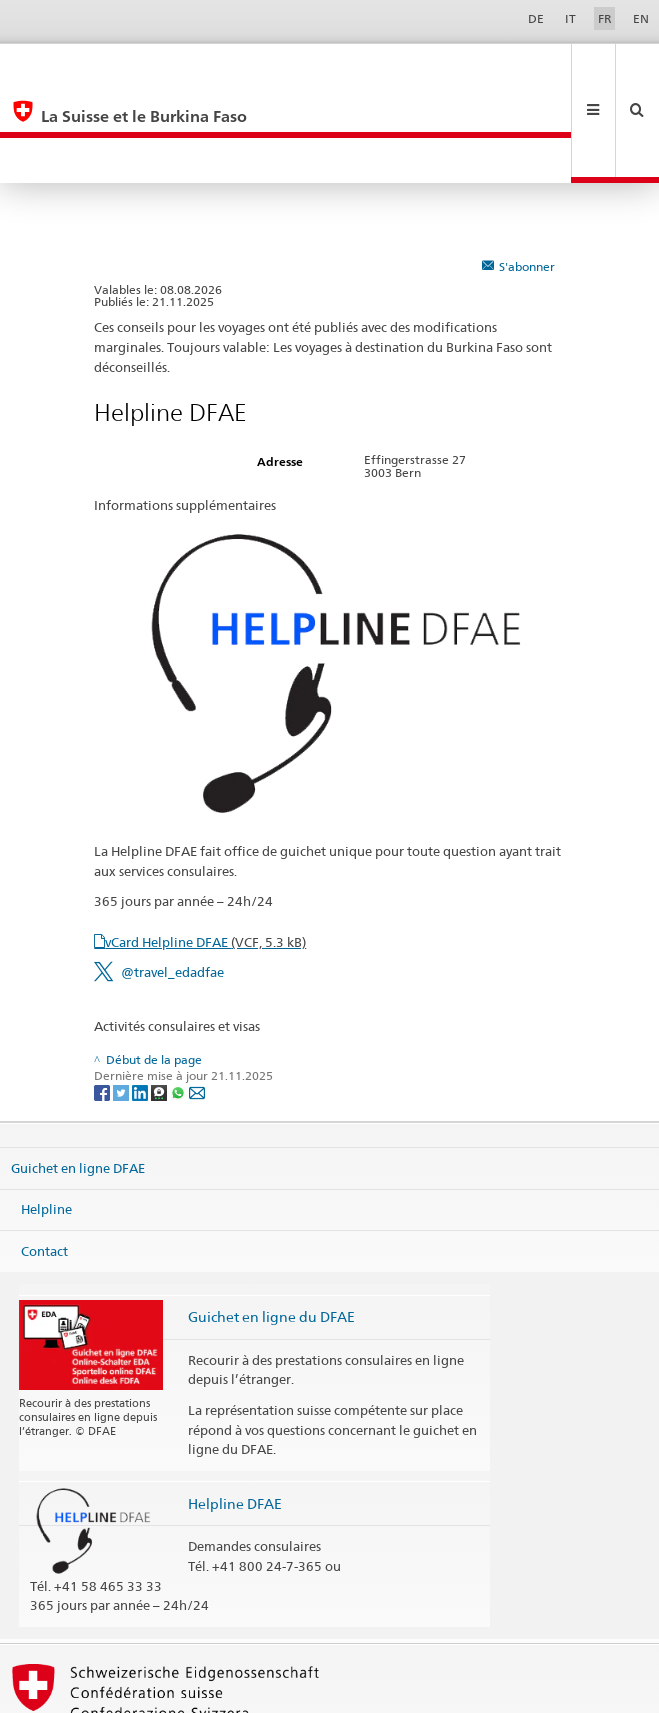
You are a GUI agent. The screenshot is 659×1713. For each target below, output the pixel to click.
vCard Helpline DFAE (205, 851)
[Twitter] (122, 1000)
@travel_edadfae (172, 881)
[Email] (197, 1000)
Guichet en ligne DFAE (78, 1076)
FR (605, 18)
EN (641, 18)
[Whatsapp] (179, 1000)
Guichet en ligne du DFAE (271, 1225)
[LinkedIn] (141, 1000)
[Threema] (160, 1000)
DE (536, 18)
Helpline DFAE (235, 1412)
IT (570, 18)
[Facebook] (103, 1000)
